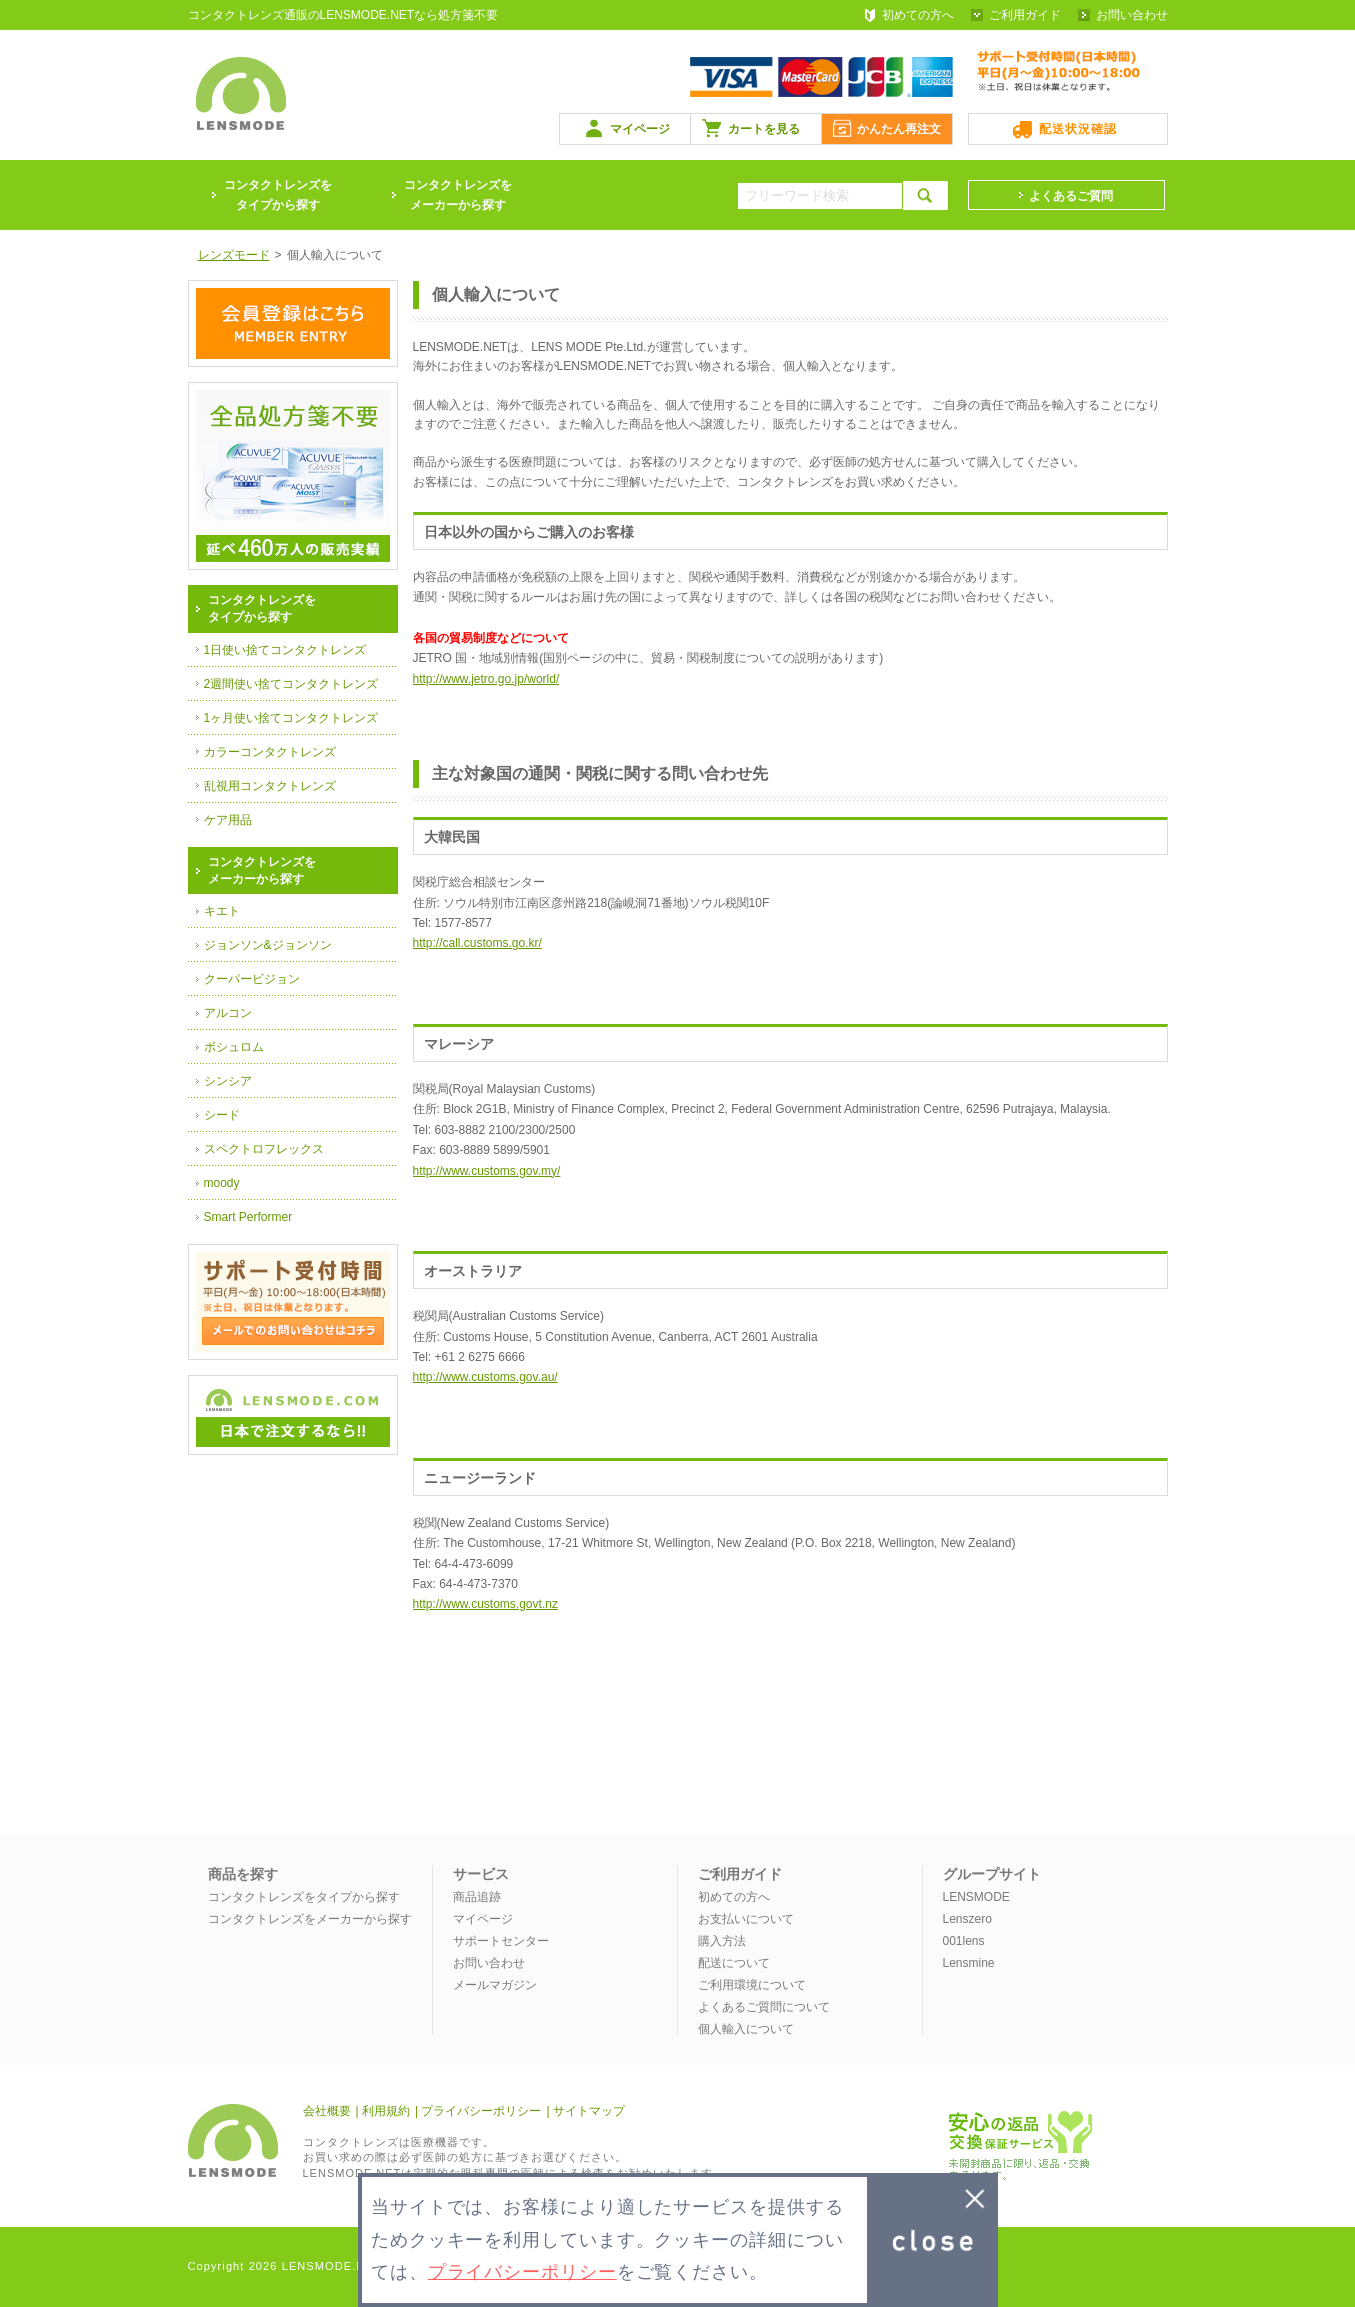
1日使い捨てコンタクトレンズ (285, 650)
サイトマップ (589, 2111)
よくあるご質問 (1071, 196)
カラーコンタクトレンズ (270, 752)
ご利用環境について (752, 1985)
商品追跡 (477, 1897)
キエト (222, 911)
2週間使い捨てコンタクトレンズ (291, 684)
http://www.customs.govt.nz (485, 1604)
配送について (734, 1963)
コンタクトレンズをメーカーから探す (458, 195)
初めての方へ (918, 15)
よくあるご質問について (764, 2007)
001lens (964, 1941)
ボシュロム (234, 1047)
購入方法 (722, 1941)
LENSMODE (976, 1897)
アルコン (228, 1013)
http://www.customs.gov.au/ (485, 1377)
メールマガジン (495, 1985)
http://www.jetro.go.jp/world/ (486, 679)
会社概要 (327, 2111)
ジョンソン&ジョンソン (268, 945)
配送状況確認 (1078, 129)
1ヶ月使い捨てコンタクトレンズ (291, 718)
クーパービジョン (252, 979)
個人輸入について (746, 2029)
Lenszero (967, 1919)
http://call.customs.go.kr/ (477, 943)
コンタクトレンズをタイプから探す (304, 1897)
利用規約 (386, 2111)
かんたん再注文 (899, 129)
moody (222, 1183)
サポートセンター (501, 1941)
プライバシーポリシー (481, 2111)
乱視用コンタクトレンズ (270, 786)
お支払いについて (746, 1919)
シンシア (228, 1081)
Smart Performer (248, 1217)
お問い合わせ (1132, 15)
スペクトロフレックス (264, 1149)
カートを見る (764, 129)
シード (222, 1115)
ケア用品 (228, 820)
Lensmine (969, 1963)
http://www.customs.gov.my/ (487, 1171)
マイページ (640, 129)
